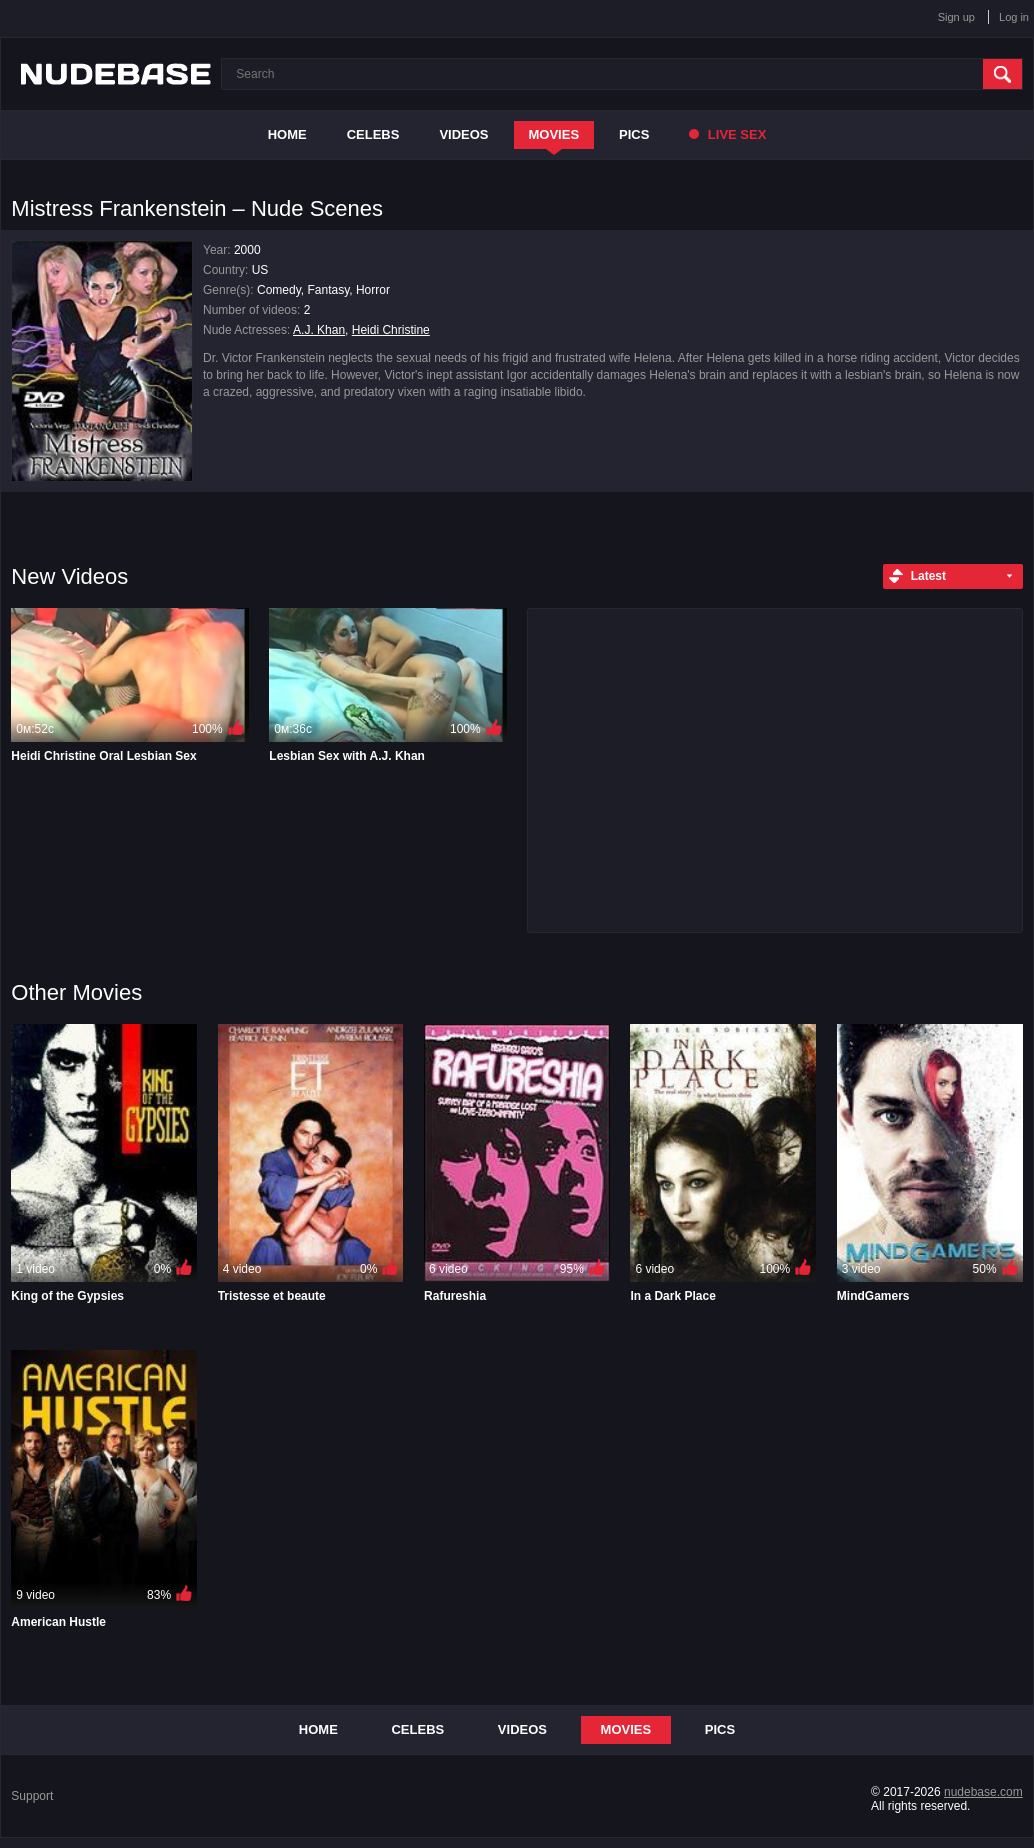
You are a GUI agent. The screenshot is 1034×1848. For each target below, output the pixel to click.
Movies (554, 134)
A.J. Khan (319, 330)
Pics (634, 134)
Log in (1014, 17)
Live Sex (727, 134)
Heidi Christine (391, 330)
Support (32, 1796)
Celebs (373, 134)
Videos (463, 134)
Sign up (956, 17)
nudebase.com (983, 1792)
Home (287, 134)
